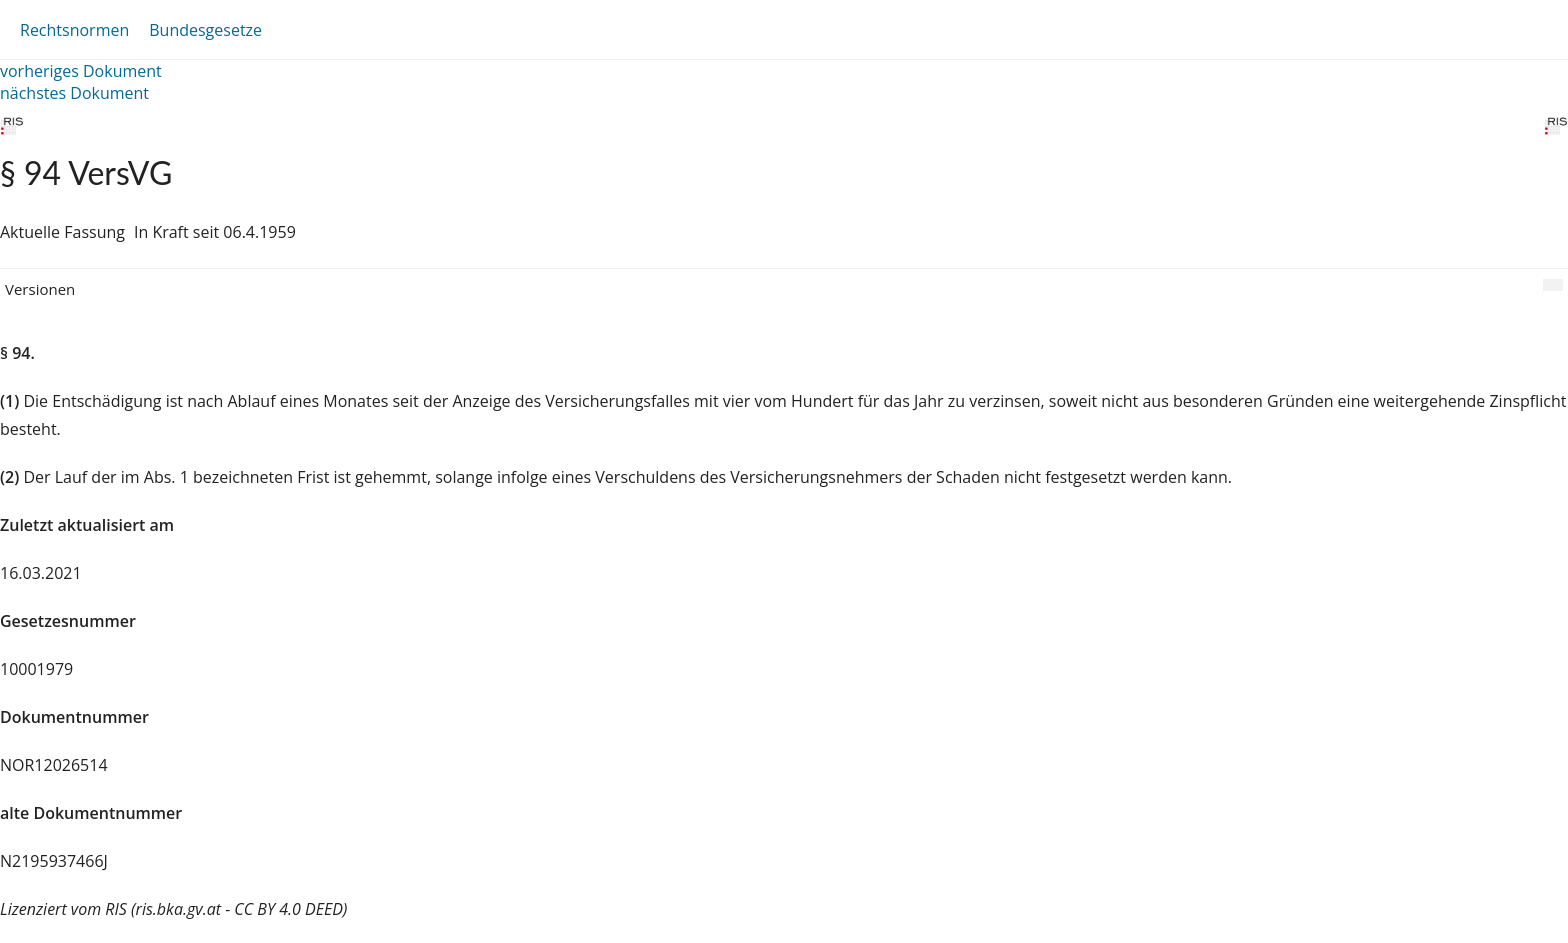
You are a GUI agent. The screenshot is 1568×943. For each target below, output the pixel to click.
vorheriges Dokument (81, 71)
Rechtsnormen (74, 30)
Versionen (40, 289)
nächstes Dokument (74, 93)
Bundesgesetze (205, 30)
